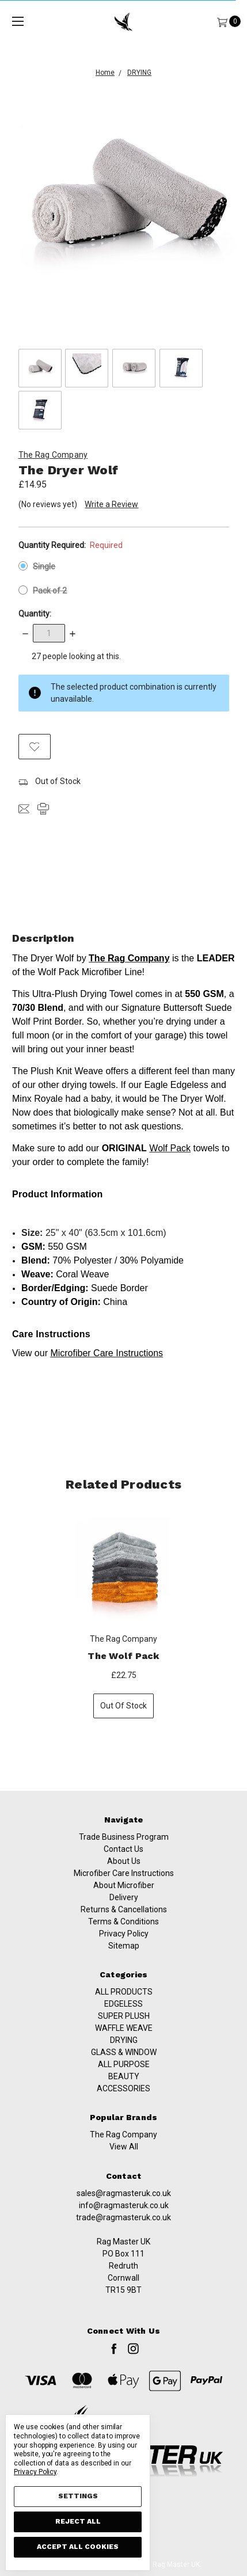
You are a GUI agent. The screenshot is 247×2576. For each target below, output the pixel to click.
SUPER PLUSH (124, 2067)
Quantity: (34, 613)
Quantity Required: (70, 545)
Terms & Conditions (123, 1936)
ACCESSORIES (123, 2139)
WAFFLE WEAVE (124, 2079)
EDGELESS (123, 2055)
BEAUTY (123, 2127)
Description (123, 937)
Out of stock (123, 1707)
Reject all (78, 2521)
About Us (123, 1876)
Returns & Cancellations (124, 1924)
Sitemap (123, 1960)
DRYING (124, 2091)
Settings (78, 2496)
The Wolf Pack (123, 1657)
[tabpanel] (124, 1617)
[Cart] (222, 22)
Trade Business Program (124, 1851)
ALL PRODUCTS (124, 2043)
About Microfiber (123, 1900)
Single (44, 566)
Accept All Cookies (78, 2547)
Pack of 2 (50, 590)
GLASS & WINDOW (124, 2103)
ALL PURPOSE (124, 2115)
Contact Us (123, 1864)
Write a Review (111, 504)
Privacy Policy (124, 1948)
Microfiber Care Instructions (124, 1888)
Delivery (123, 1912)
